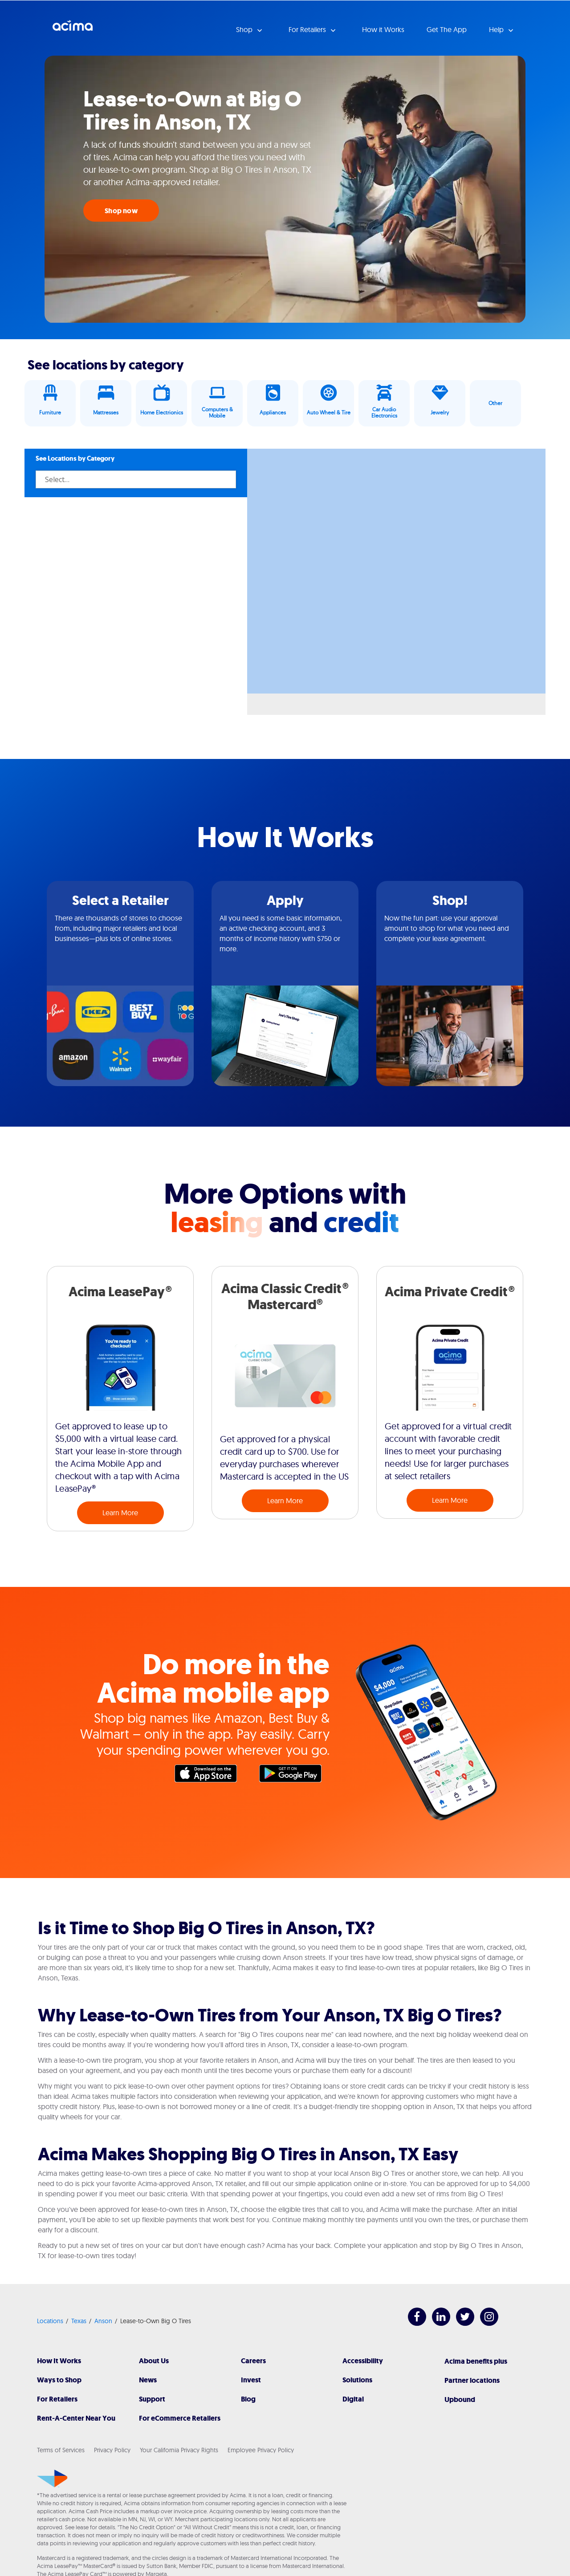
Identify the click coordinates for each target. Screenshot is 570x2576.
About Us (154, 2360)
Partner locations (472, 2380)
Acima (73, 29)
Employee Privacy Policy (261, 2450)
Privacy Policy (112, 2450)
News (148, 2380)
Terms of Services (61, 2450)
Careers (253, 2360)
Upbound (459, 2399)
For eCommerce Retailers (179, 2418)
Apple (210, 1776)
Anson (103, 2321)
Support (152, 2399)
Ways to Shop (59, 2380)
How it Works (383, 29)
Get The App (447, 29)
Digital (353, 2399)
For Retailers (57, 2399)
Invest (251, 2380)
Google (294, 1776)
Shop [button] (245, 29)
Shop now (121, 210)
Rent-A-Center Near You (76, 2418)
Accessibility (362, 2360)
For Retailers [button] (308, 29)
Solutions (357, 2380)
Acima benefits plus (475, 2361)
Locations (50, 2321)
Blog (248, 2399)
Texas (78, 2321)
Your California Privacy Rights (179, 2450)
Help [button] (497, 29)
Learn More (120, 1512)
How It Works (59, 2360)
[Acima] (52, 2478)
